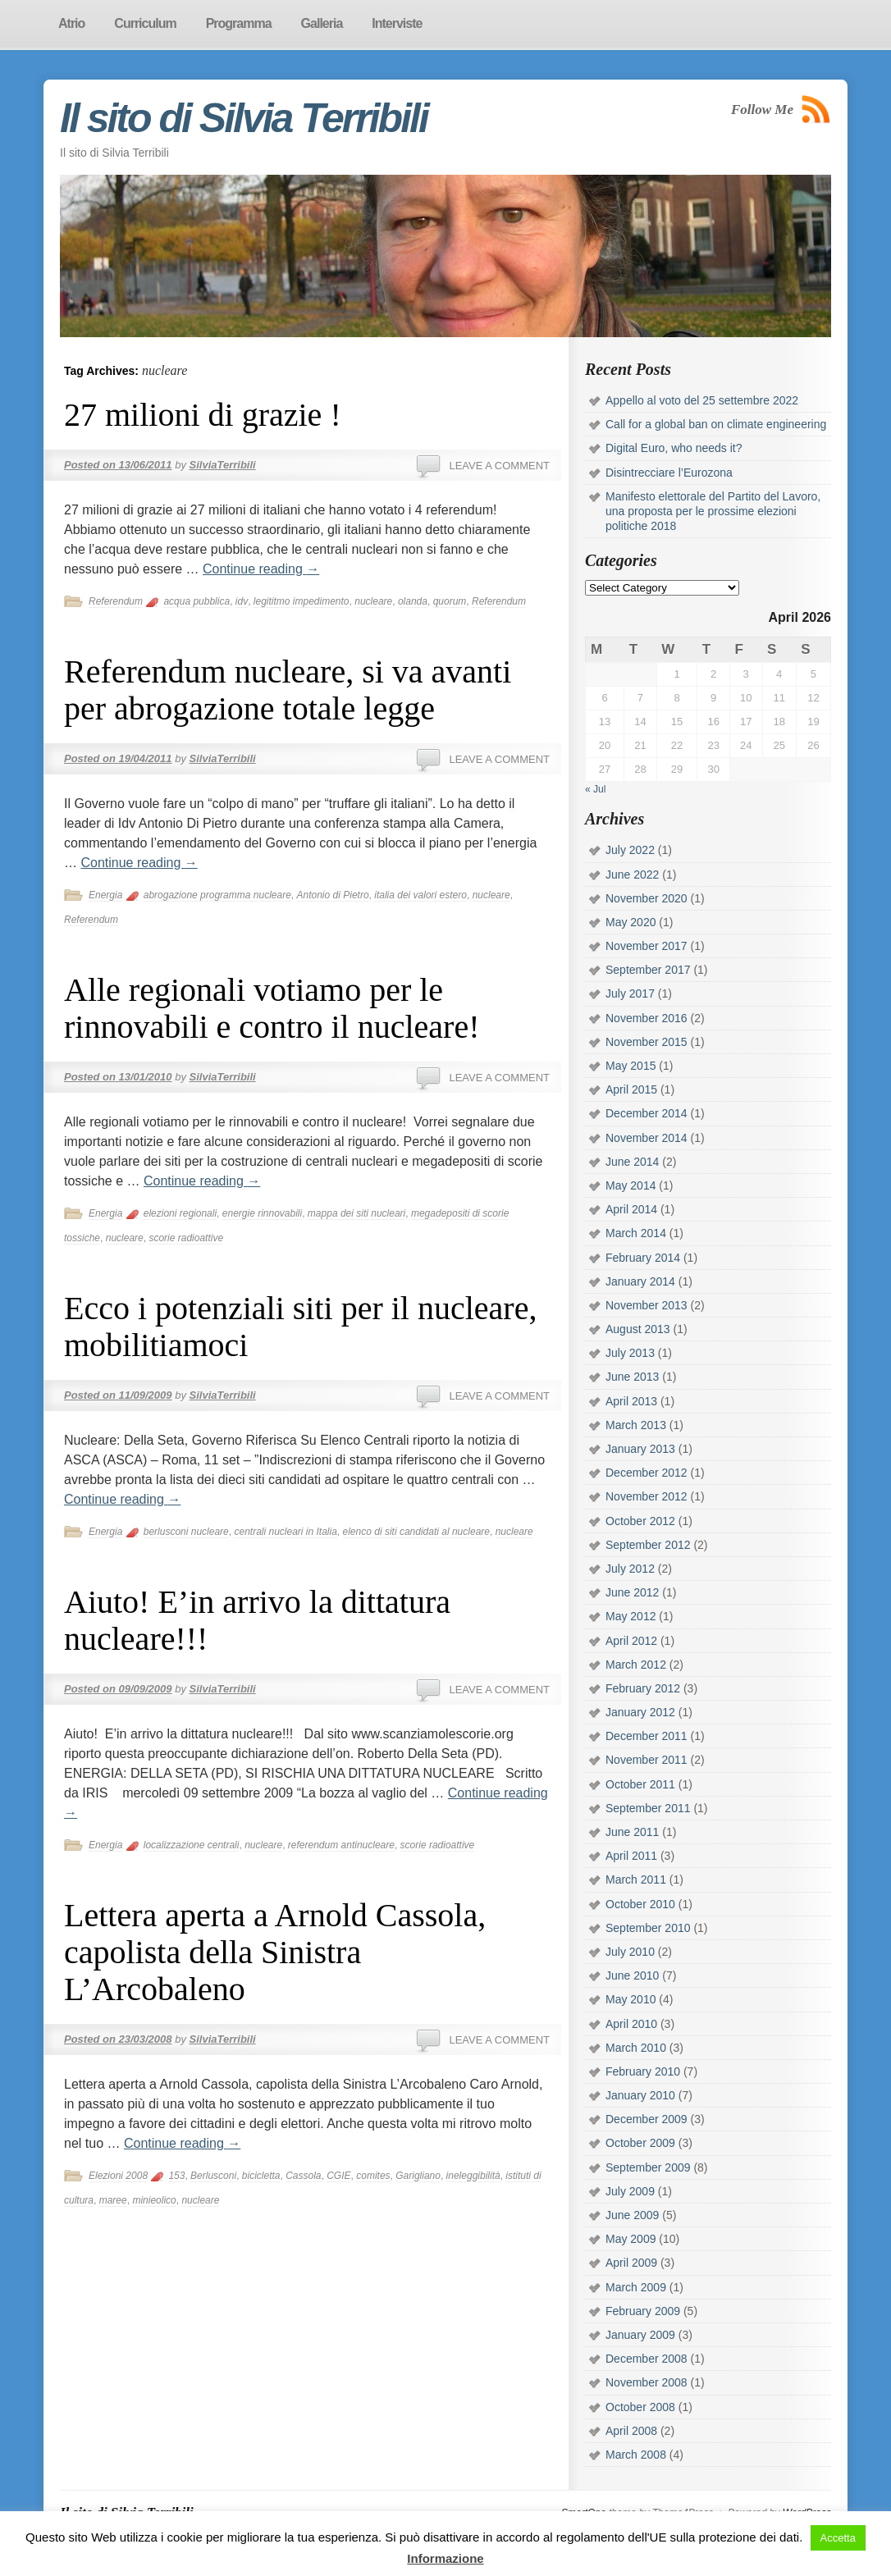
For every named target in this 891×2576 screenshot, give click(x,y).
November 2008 (646, 2382)
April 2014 (631, 1209)
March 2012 (635, 1664)
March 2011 (635, 1879)
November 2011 (646, 1759)
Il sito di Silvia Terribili (243, 118)
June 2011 (632, 1831)
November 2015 (646, 1041)
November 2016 (646, 1018)
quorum (450, 601)
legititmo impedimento (302, 601)
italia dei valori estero (420, 895)
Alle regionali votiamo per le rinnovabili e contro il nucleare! (271, 1008)
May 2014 (630, 1185)
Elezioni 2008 (118, 2175)
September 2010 (648, 1927)
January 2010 (640, 2095)
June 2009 (632, 2215)
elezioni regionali (180, 1213)
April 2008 (631, 2430)
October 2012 (640, 1521)
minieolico (154, 2200)
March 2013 (635, 1425)
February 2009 (642, 2311)
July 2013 (630, 1352)
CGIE (338, 2175)
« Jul (595, 789)
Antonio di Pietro (333, 895)
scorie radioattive (185, 1238)
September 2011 (648, 1808)
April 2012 (631, 1640)
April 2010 (631, 2023)
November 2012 (646, 1496)
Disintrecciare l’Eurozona (669, 472)
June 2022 (632, 874)
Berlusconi (213, 2175)
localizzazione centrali (192, 1845)
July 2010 (630, 1951)
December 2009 (646, 2119)
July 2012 (630, 1568)
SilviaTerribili (223, 465)
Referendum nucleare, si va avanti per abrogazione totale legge (287, 690)
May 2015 (630, 1065)
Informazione (445, 2558)
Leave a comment (499, 465)
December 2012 (646, 1472)
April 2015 (631, 1089)
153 (176, 2175)
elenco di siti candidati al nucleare (416, 1531)
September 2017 (648, 969)
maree (113, 2200)
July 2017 (630, 993)
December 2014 (646, 1113)
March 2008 (635, 2454)
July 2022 (630, 849)
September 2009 (648, 2167)
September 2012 (648, 1544)
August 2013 (637, 1329)
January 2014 (640, 1281)
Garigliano (418, 2175)
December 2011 (646, 1735)
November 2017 (646, 945)
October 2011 (640, 1784)
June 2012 (632, 1592)
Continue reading (261, 569)
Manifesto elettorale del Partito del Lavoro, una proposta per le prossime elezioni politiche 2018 (712, 511)
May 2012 (630, 1616)
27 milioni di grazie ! (202, 414)
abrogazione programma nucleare (217, 895)
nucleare (373, 601)
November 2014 (646, 1137)
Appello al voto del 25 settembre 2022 (701, 400)
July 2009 (630, 2191)
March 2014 (635, 1233)
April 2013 (631, 1401)
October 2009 (640, 2142)
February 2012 (642, 1688)
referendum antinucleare (341, 1845)
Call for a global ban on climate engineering (715, 424)
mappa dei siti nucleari (356, 1213)
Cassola (303, 2175)
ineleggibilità (473, 2175)
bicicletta (261, 2175)
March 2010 (635, 2047)
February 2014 (642, 1257)
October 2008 (640, 2407)
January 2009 (640, 2334)
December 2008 (646, 2358)
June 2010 (632, 1975)
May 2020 (630, 922)
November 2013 (646, 1305)
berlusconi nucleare (186, 1531)
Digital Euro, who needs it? (673, 447)
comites (373, 2175)
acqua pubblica (196, 601)
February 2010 (642, 2071)
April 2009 (631, 2262)
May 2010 (630, 1999)
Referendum (116, 601)
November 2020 (646, 898)
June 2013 (632, 1376)
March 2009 (635, 2287)
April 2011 (631, 1855)
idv (241, 601)
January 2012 (640, 1712)
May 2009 (630, 2238)
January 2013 (640, 1448)
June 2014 (632, 1161)
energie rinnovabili (262, 1213)
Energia (105, 895)
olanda (412, 601)
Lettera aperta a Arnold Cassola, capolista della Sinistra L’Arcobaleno (275, 1952)
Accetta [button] (838, 2538)
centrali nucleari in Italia (285, 1531)
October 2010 (640, 1904)
